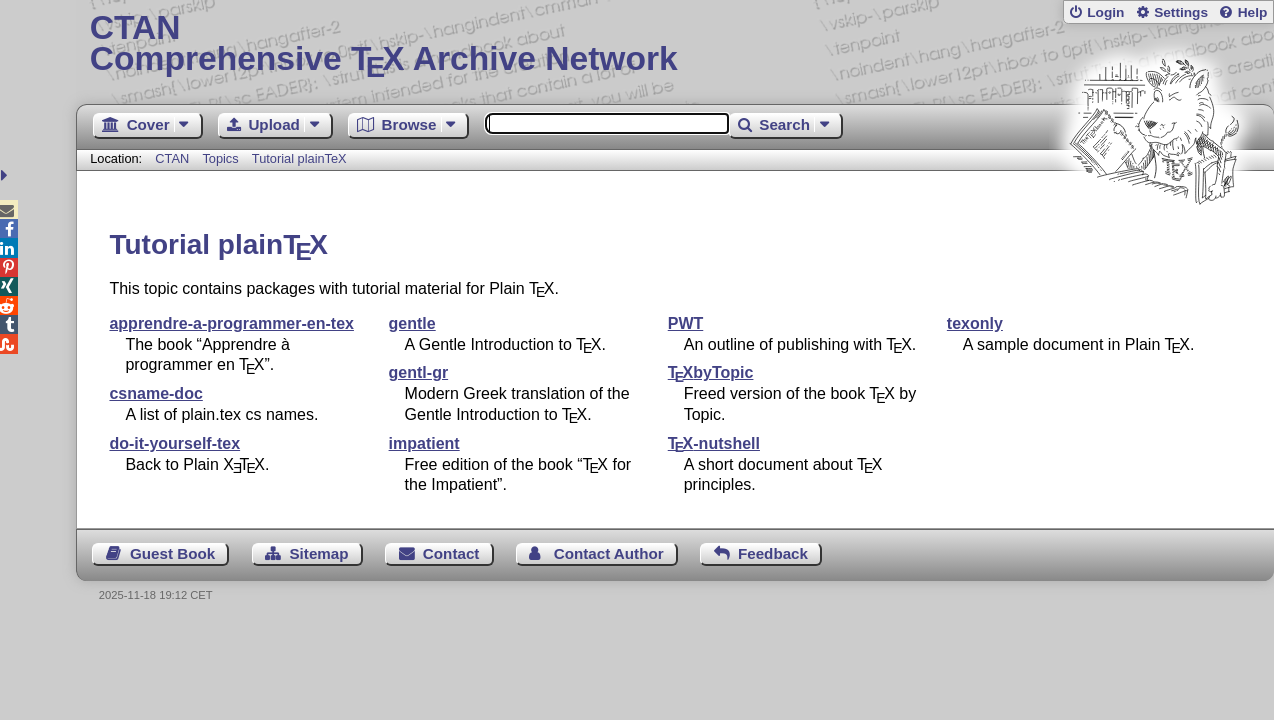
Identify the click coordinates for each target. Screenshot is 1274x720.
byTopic (711, 372)
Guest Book (172, 553)
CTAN (172, 158)
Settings (1181, 12)
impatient (424, 443)
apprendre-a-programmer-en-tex (231, 323)
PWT (686, 323)
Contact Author (609, 553)
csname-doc (155, 393)
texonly (975, 323)
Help (1253, 12)
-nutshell (714, 443)
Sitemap (318, 553)
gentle (412, 323)
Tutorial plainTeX (299, 158)
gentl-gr (419, 372)
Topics (222, 158)
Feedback (773, 553)
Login (1105, 12)
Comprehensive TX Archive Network (675, 45)
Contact (451, 553)
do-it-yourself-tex (174, 443)
